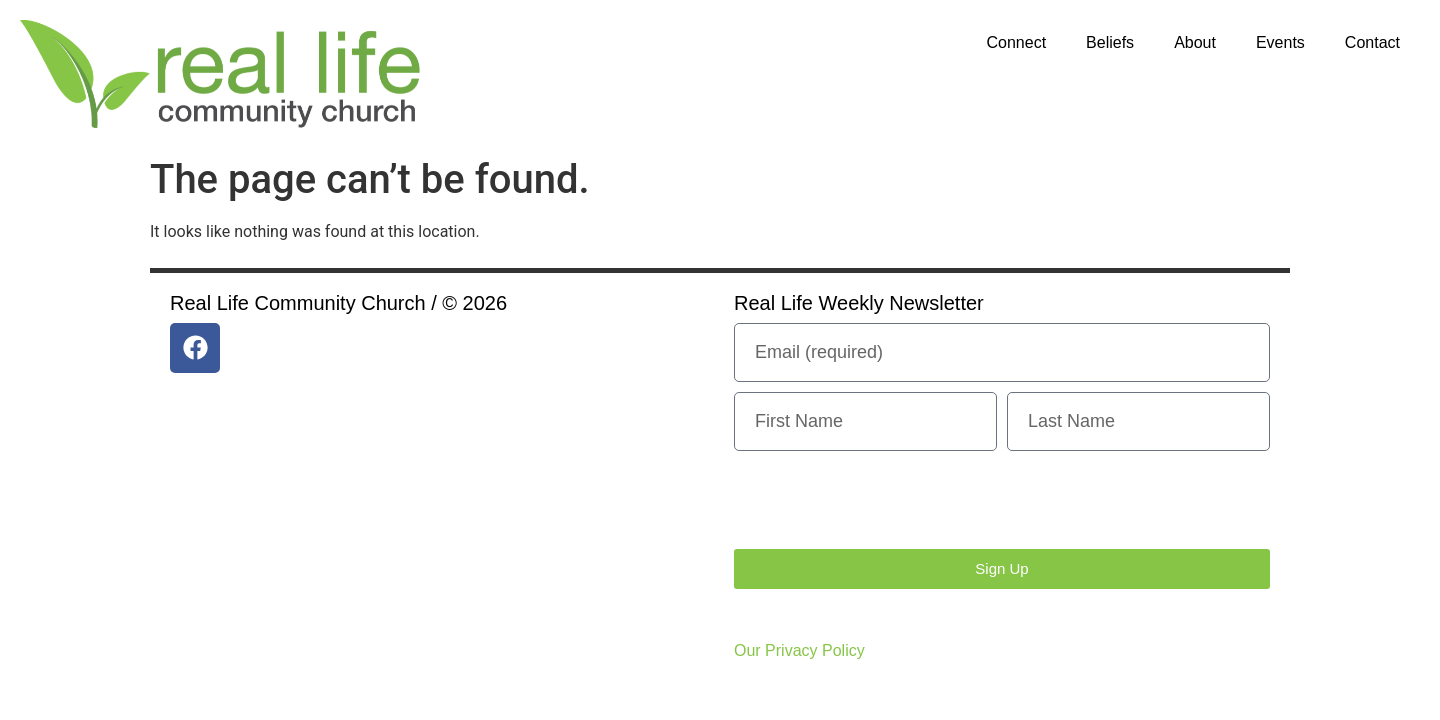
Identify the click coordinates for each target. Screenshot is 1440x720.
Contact (1372, 42)
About (1195, 42)
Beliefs (1110, 42)
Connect (1017, 42)
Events (1280, 42)
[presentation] (886, 500)
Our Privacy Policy (799, 650)
